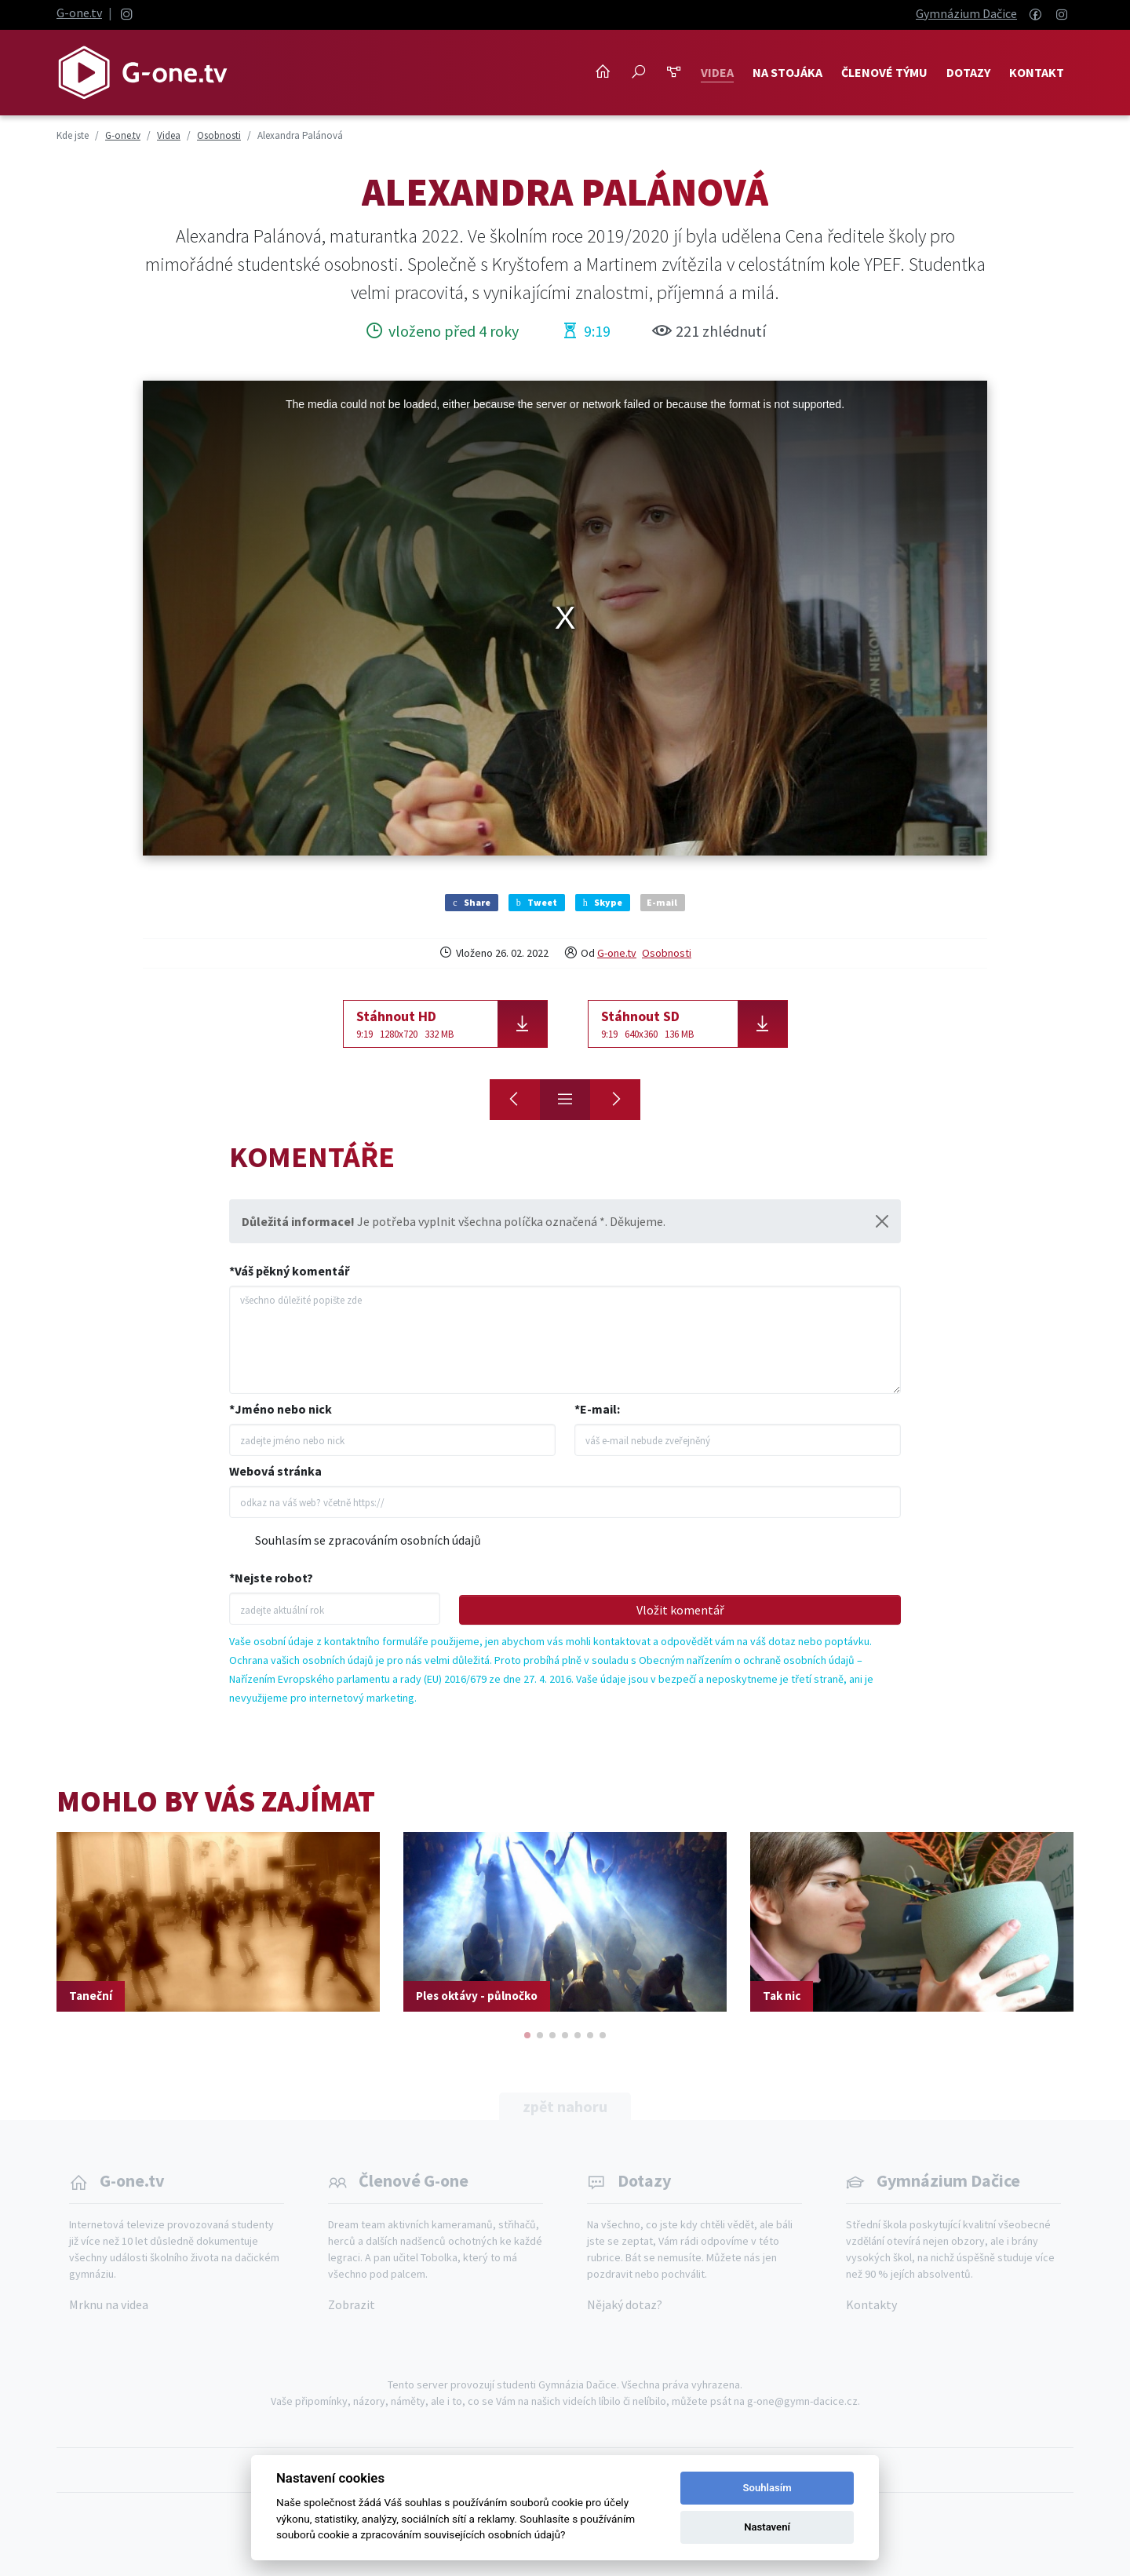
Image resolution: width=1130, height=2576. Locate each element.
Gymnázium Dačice (966, 13)
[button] (527, 2035)
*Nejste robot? (271, 1577)
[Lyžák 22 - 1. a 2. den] (515, 1099)
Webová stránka (275, 1471)
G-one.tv (79, 12)
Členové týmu (884, 72)
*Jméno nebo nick (280, 1409)
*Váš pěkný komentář (289, 1271)
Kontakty (871, 2304)
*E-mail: (597, 1409)
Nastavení (767, 2527)
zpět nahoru (565, 2106)
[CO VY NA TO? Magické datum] (615, 1099)
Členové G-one (413, 2180)
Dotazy (968, 72)
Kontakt (1036, 72)
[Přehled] (565, 1099)
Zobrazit (351, 2304)
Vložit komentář (680, 1610)
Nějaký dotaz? (624, 2304)
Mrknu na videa (108, 2304)
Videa (717, 72)
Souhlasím (767, 2488)
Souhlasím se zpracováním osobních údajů (368, 1540)
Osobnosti (666, 953)
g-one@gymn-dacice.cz (802, 2401)
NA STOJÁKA (787, 72)
